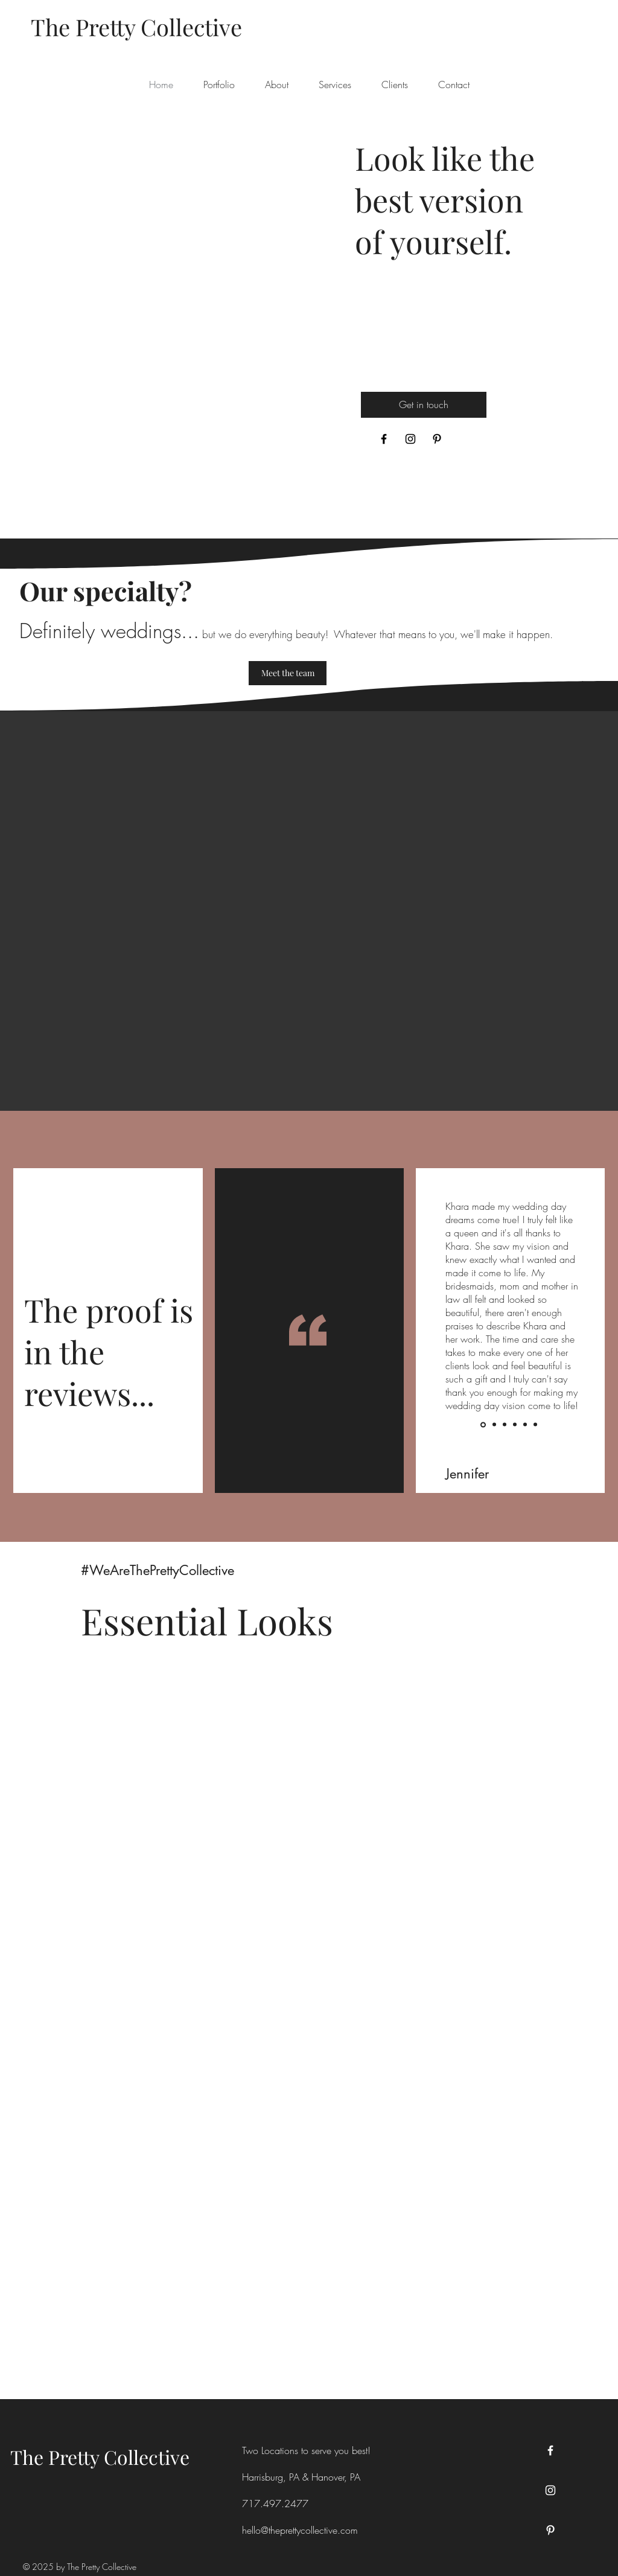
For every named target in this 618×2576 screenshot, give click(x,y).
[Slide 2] (494, 1425)
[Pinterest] (437, 439)
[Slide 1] (483, 1424)
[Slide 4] (515, 1425)
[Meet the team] (288, 673)
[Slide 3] (504, 1425)
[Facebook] (383, 439)
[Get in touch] (423, 405)
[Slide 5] (525, 1425)
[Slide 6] (535, 1425)
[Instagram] (410, 439)
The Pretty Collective (100, 2457)
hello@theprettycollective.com (300, 2530)
